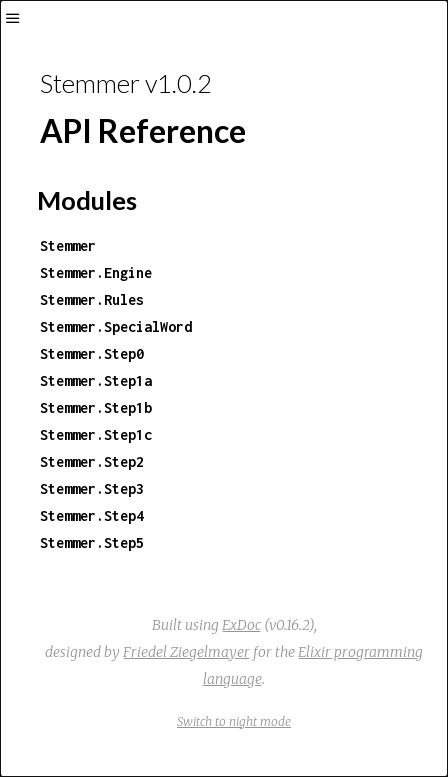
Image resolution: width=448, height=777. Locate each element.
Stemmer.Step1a (96, 380)
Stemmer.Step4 (92, 515)
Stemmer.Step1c (96, 434)
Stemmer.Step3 (92, 488)
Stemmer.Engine (96, 272)
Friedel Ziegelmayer (186, 652)
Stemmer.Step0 (92, 353)
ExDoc (241, 625)
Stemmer (68, 245)
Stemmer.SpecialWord (116, 326)
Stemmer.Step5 (92, 542)
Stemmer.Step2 (92, 461)
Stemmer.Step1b (96, 407)
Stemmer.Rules (92, 299)
